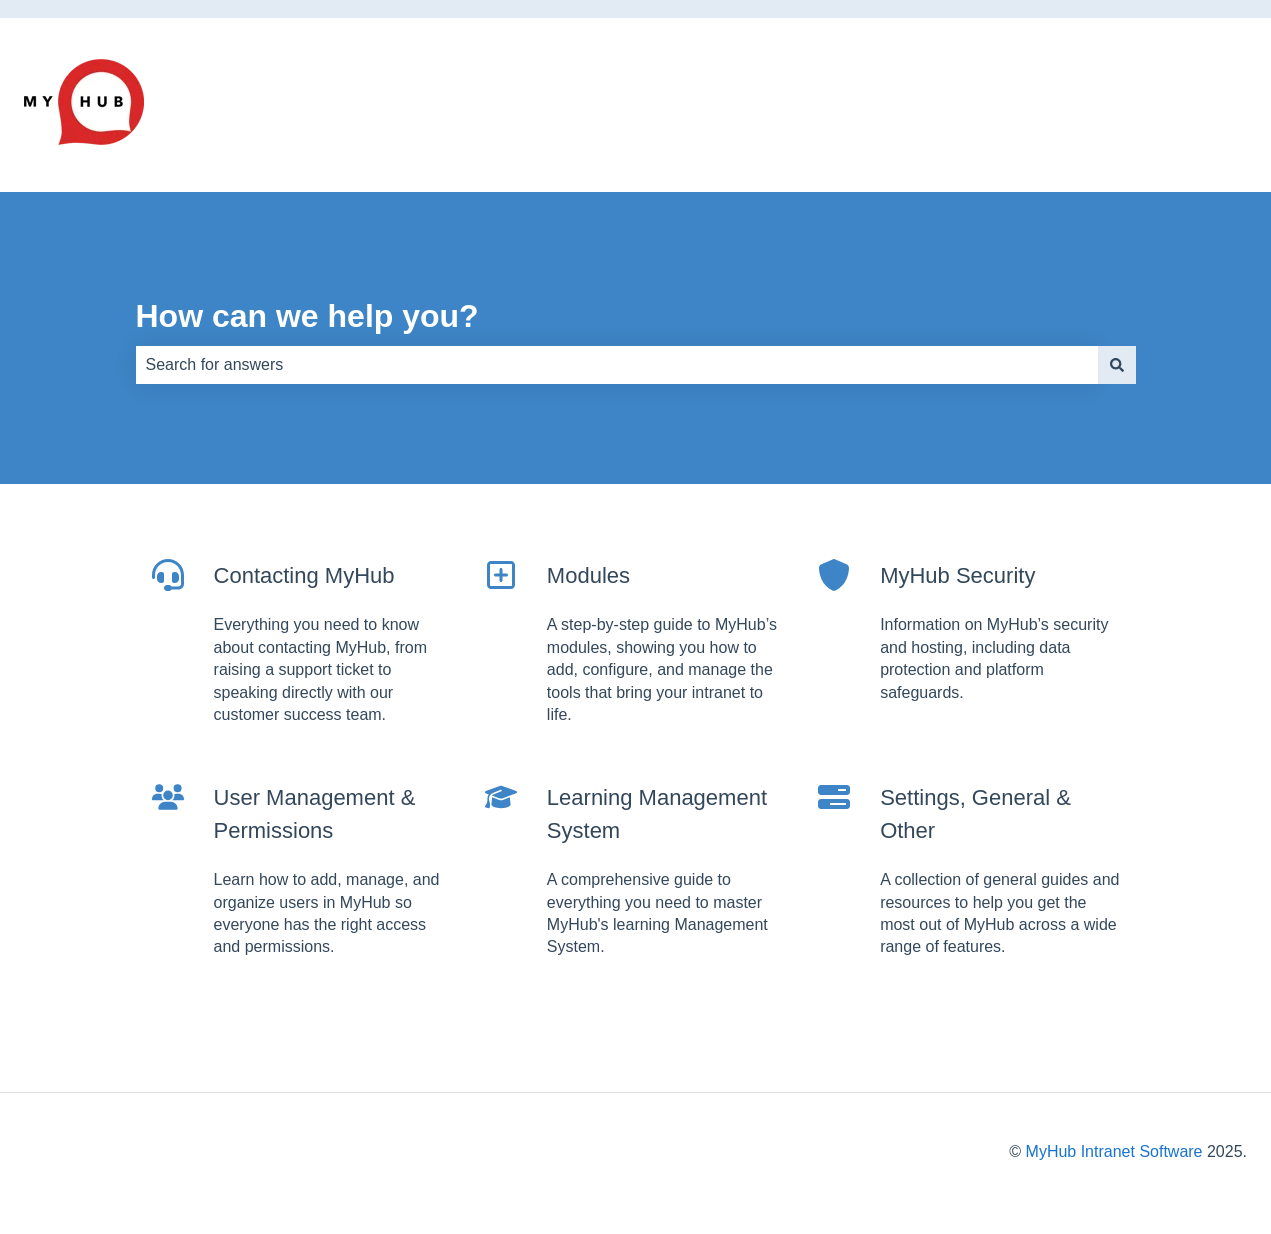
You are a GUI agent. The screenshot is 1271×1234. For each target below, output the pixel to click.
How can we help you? (307, 316)
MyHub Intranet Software (1114, 1151)
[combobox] (617, 365)
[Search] (1117, 365)
